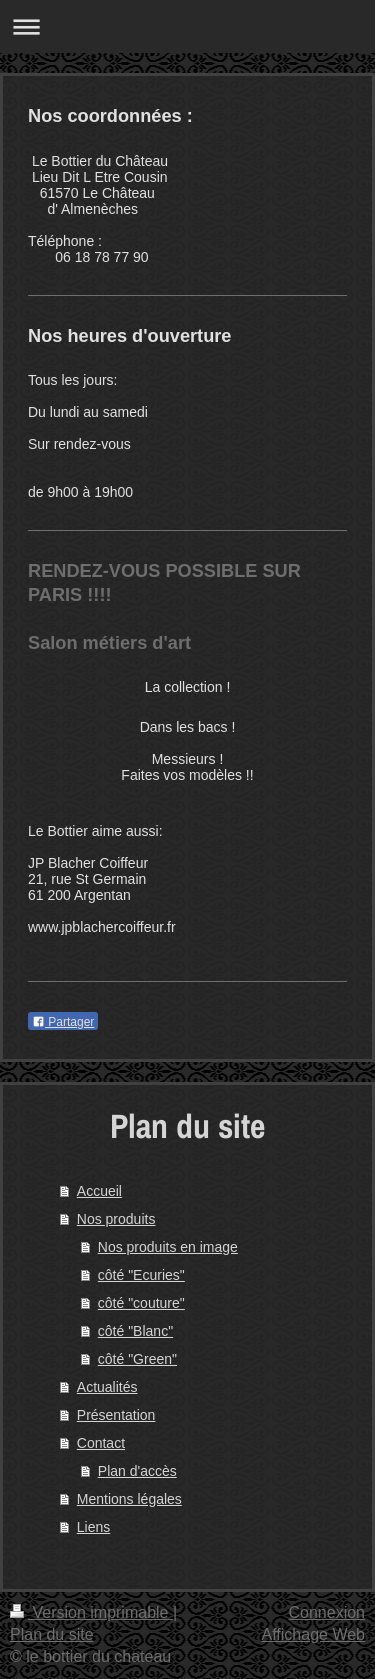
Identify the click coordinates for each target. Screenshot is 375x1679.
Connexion (327, 1612)
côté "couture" (141, 1303)
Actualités (107, 1387)
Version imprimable (91, 1612)
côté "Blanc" (135, 1331)
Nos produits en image (168, 1247)
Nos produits (116, 1219)
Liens (93, 1527)
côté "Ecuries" (141, 1275)
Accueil (99, 1191)
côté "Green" (137, 1359)
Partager (63, 1022)
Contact (101, 1443)
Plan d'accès (137, 1471)
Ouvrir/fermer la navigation (187, 26)
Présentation (116, 1415)
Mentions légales (129, 1499)
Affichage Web (313, 1634)
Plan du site (52, 1634)
